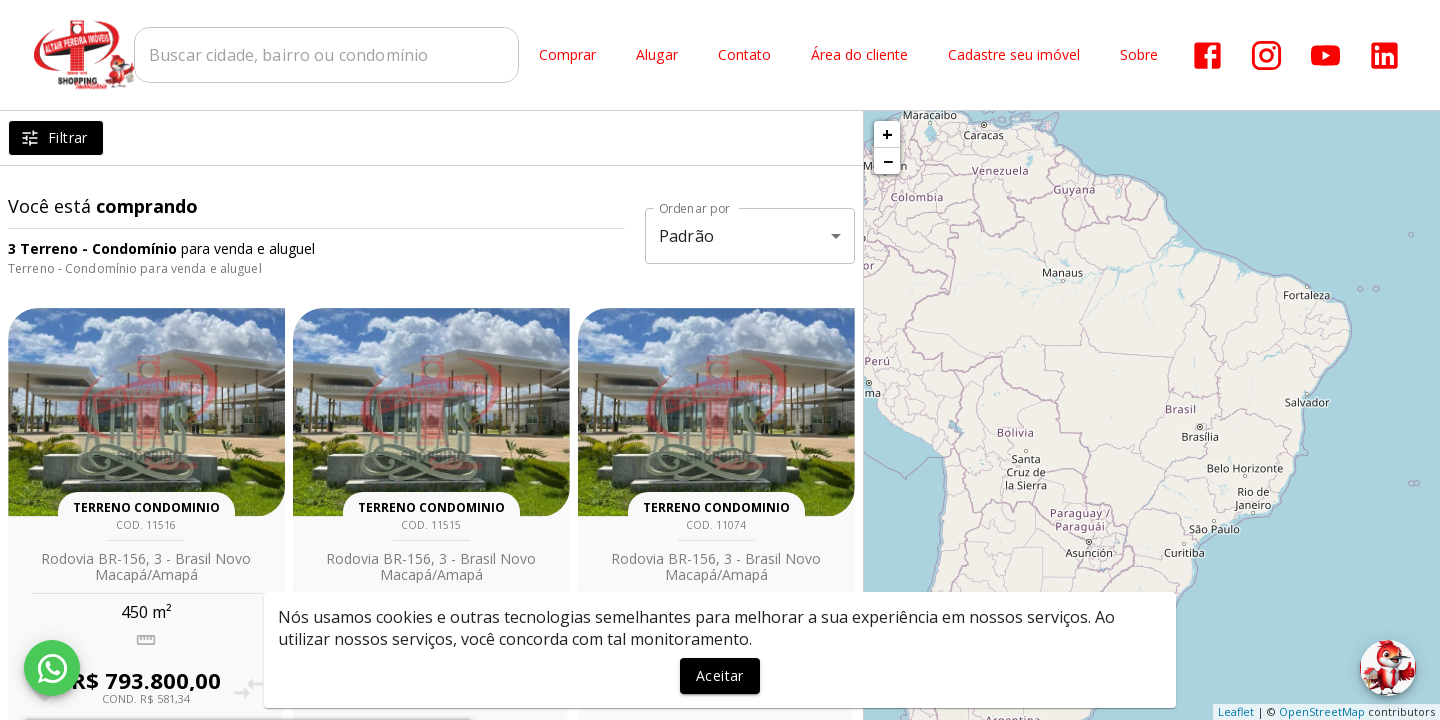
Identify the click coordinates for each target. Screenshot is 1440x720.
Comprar (567, 55)
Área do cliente (859, 55)
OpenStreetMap (1322, 711)
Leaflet (1236, 711)
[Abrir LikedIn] (1384, 55)
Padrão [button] (686, 236)
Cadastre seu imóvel (1014, 55)
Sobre (1139, 55)
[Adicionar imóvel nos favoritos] (329, 688)
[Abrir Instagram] (1266, 55)
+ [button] (887, 134)
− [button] (888, 161)
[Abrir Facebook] (1207, 55)
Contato (744, 55)
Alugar (657, 55)
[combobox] (326, 55)
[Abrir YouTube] (1325, 55)
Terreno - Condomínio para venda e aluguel (135, 268)
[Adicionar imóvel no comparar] (247, 688)
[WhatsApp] (52, 668)
